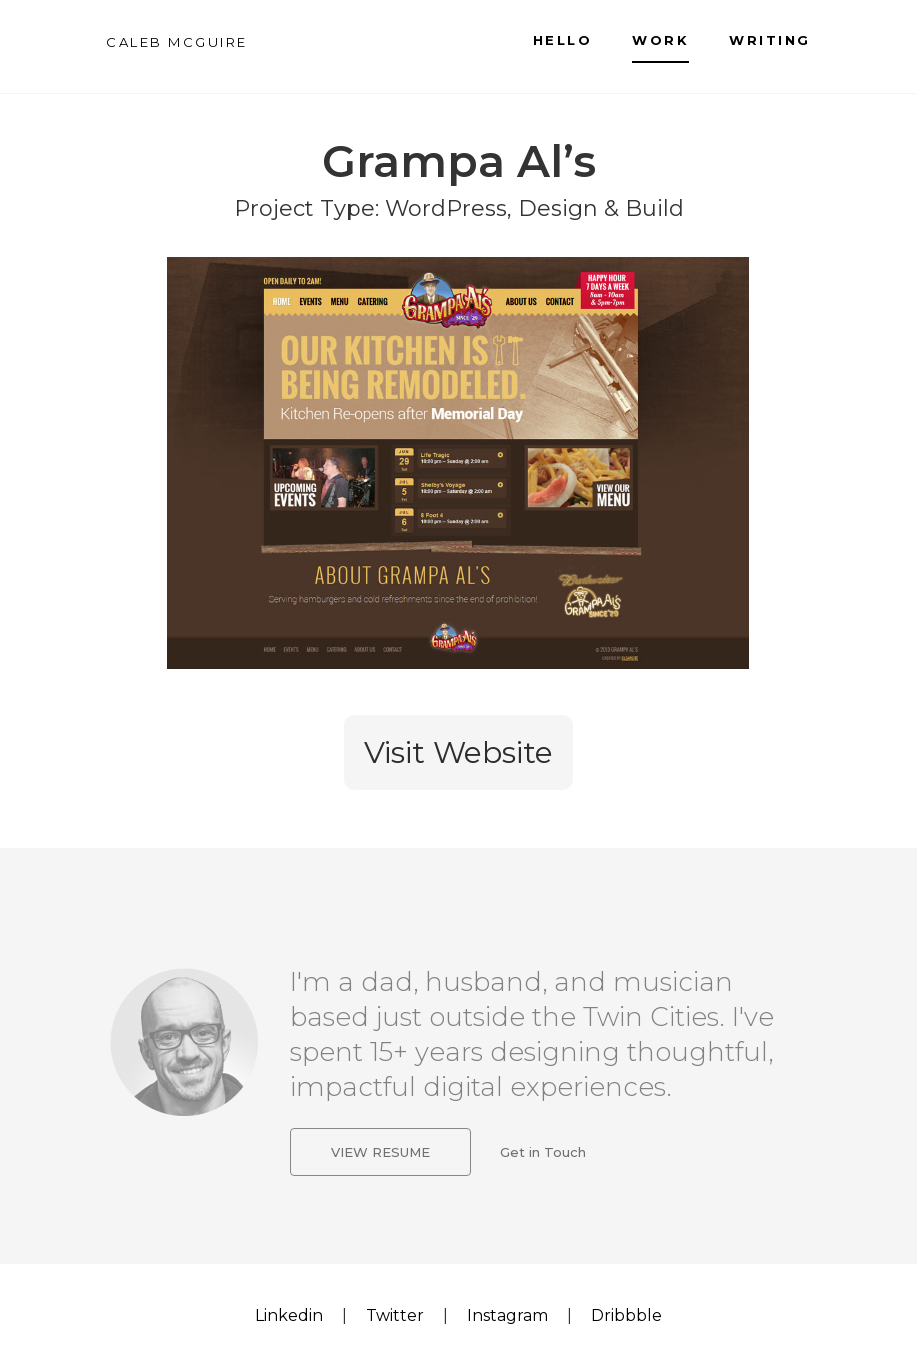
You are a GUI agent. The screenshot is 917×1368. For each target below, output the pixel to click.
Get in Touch (543, 1153)
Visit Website (458, 752)
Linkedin (289, 1315)
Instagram (507, 1315)
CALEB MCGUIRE (177, 42)
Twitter (395, 1315)
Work (660, 40)
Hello (563, 40)
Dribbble (626, 1315)
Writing (770, 40)
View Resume (380, 1153)
